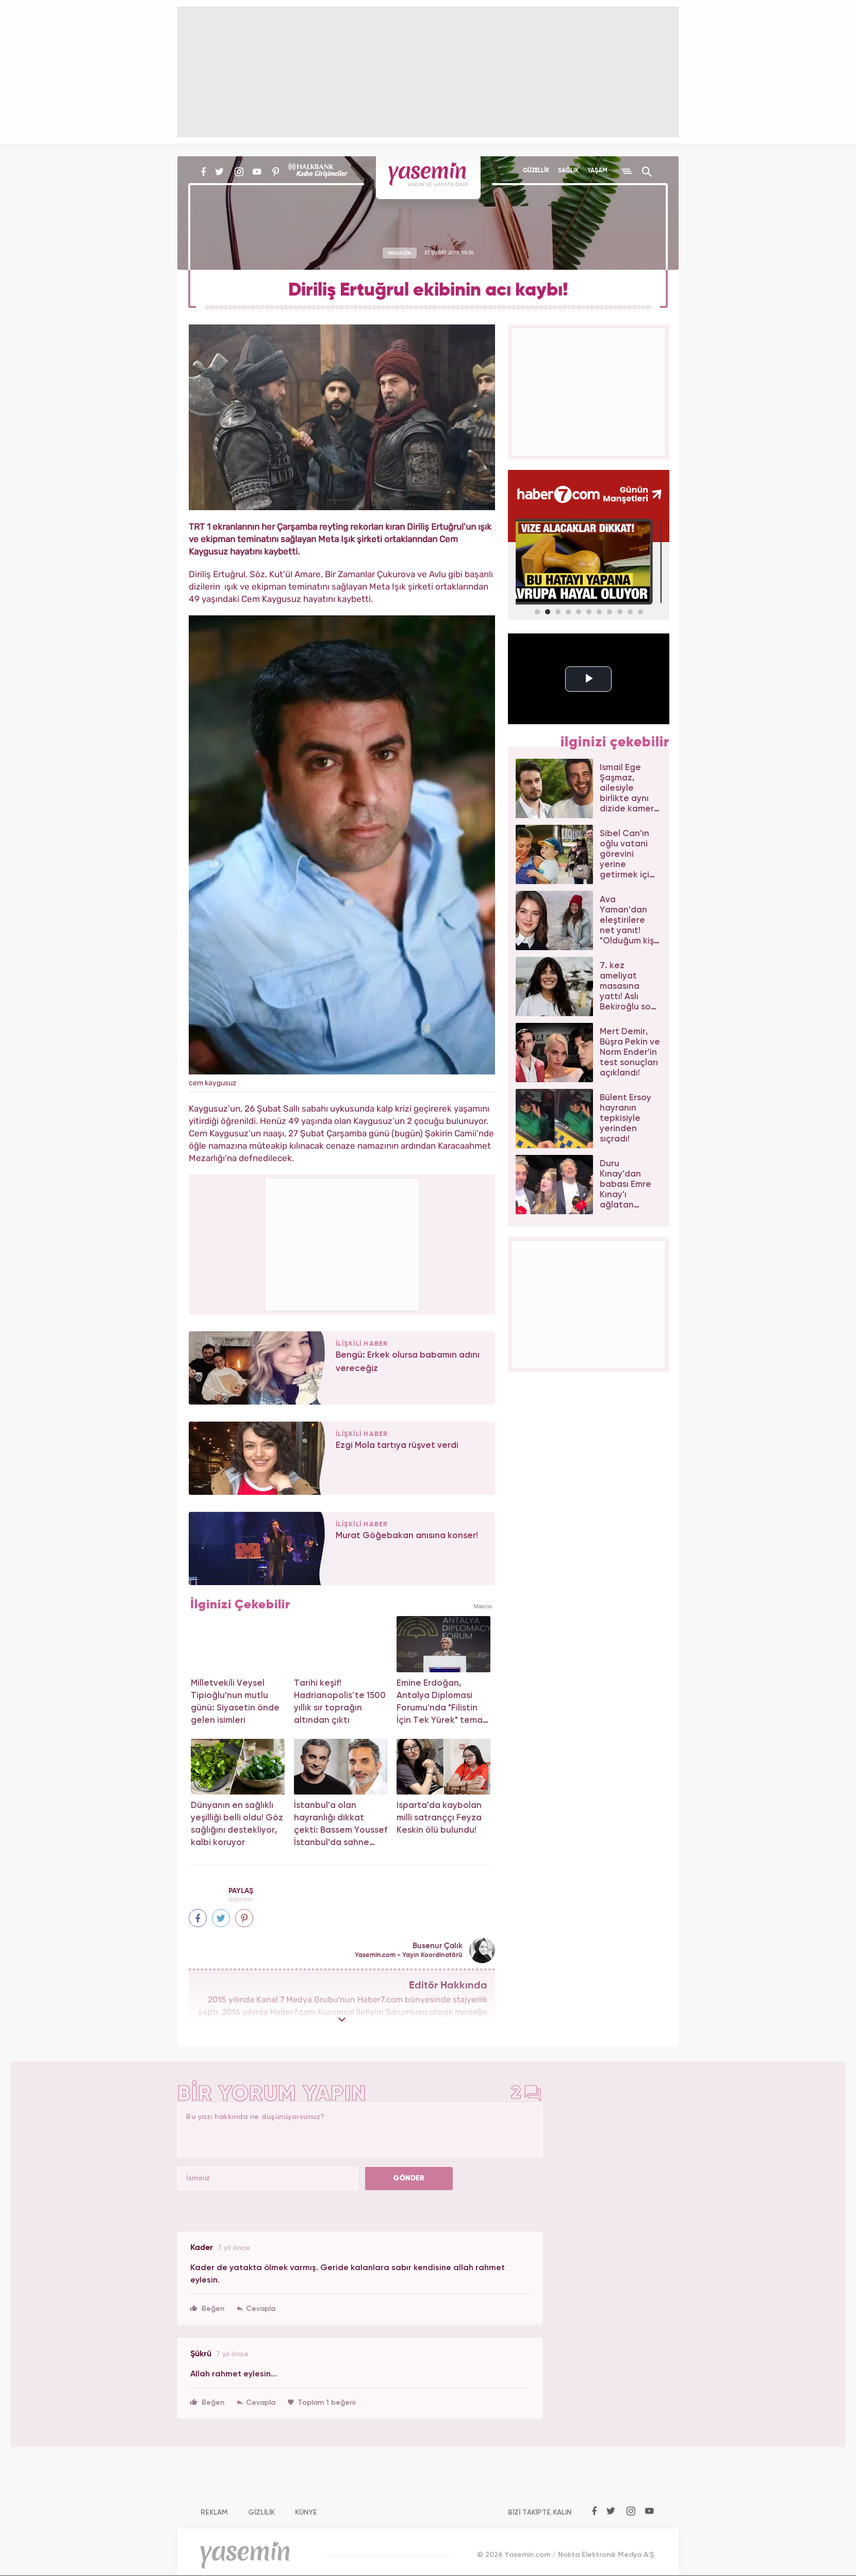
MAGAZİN (399, 252)
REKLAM (214, 2512)
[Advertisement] (342, 1242)
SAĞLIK (568, 171)
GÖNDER (408, 2178)
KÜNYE (306, 2512)
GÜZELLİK (536, 171)
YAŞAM (597, 171)
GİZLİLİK (261, 2512)
